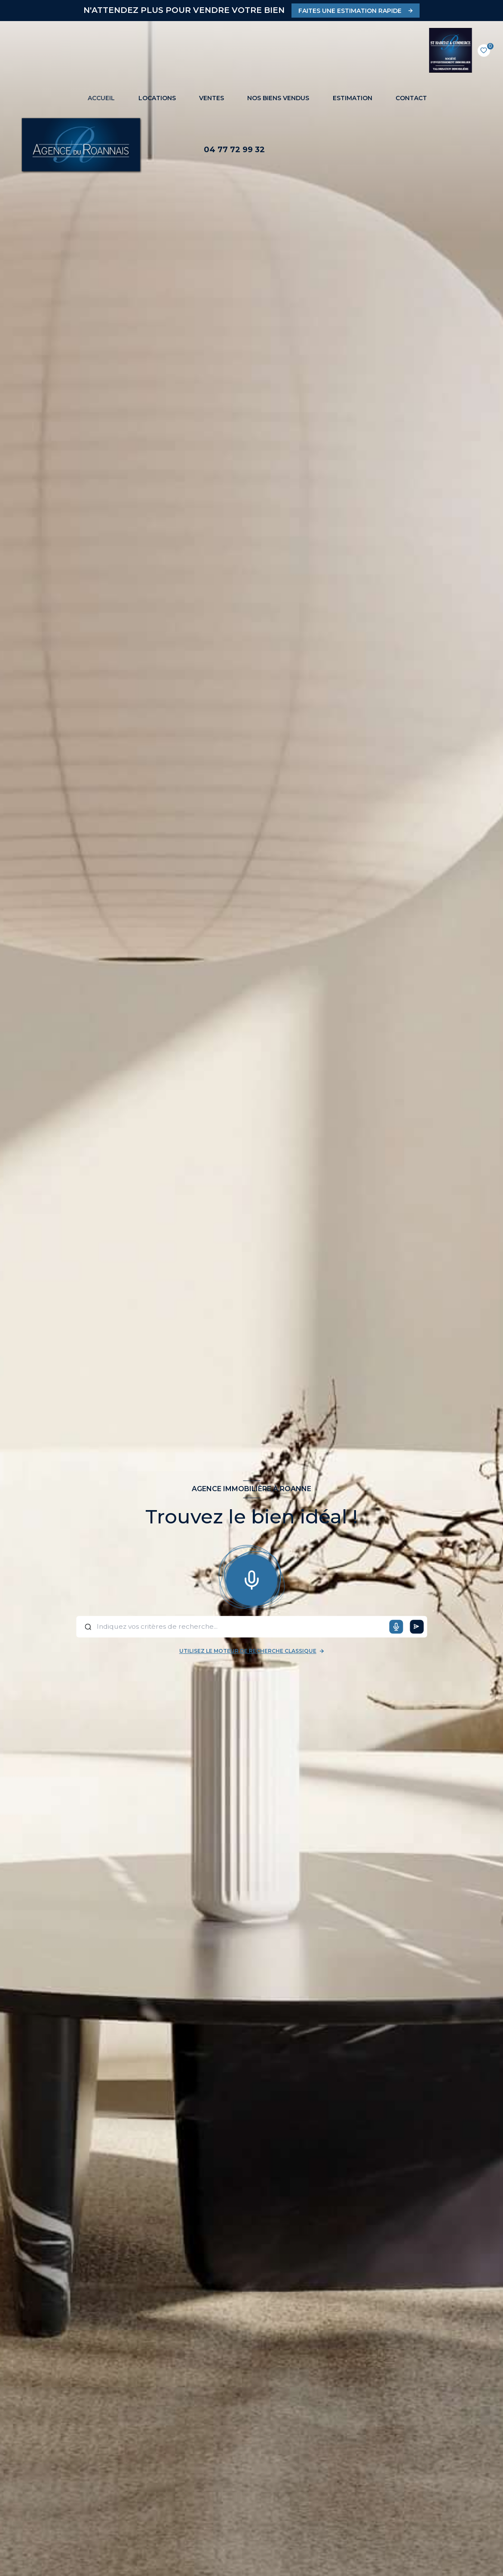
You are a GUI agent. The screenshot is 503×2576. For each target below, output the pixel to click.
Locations (157, 98)
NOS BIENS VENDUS (278, 98)
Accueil (101, 98)
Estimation (352, 98)
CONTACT (411, 98)
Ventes (211, 98)
